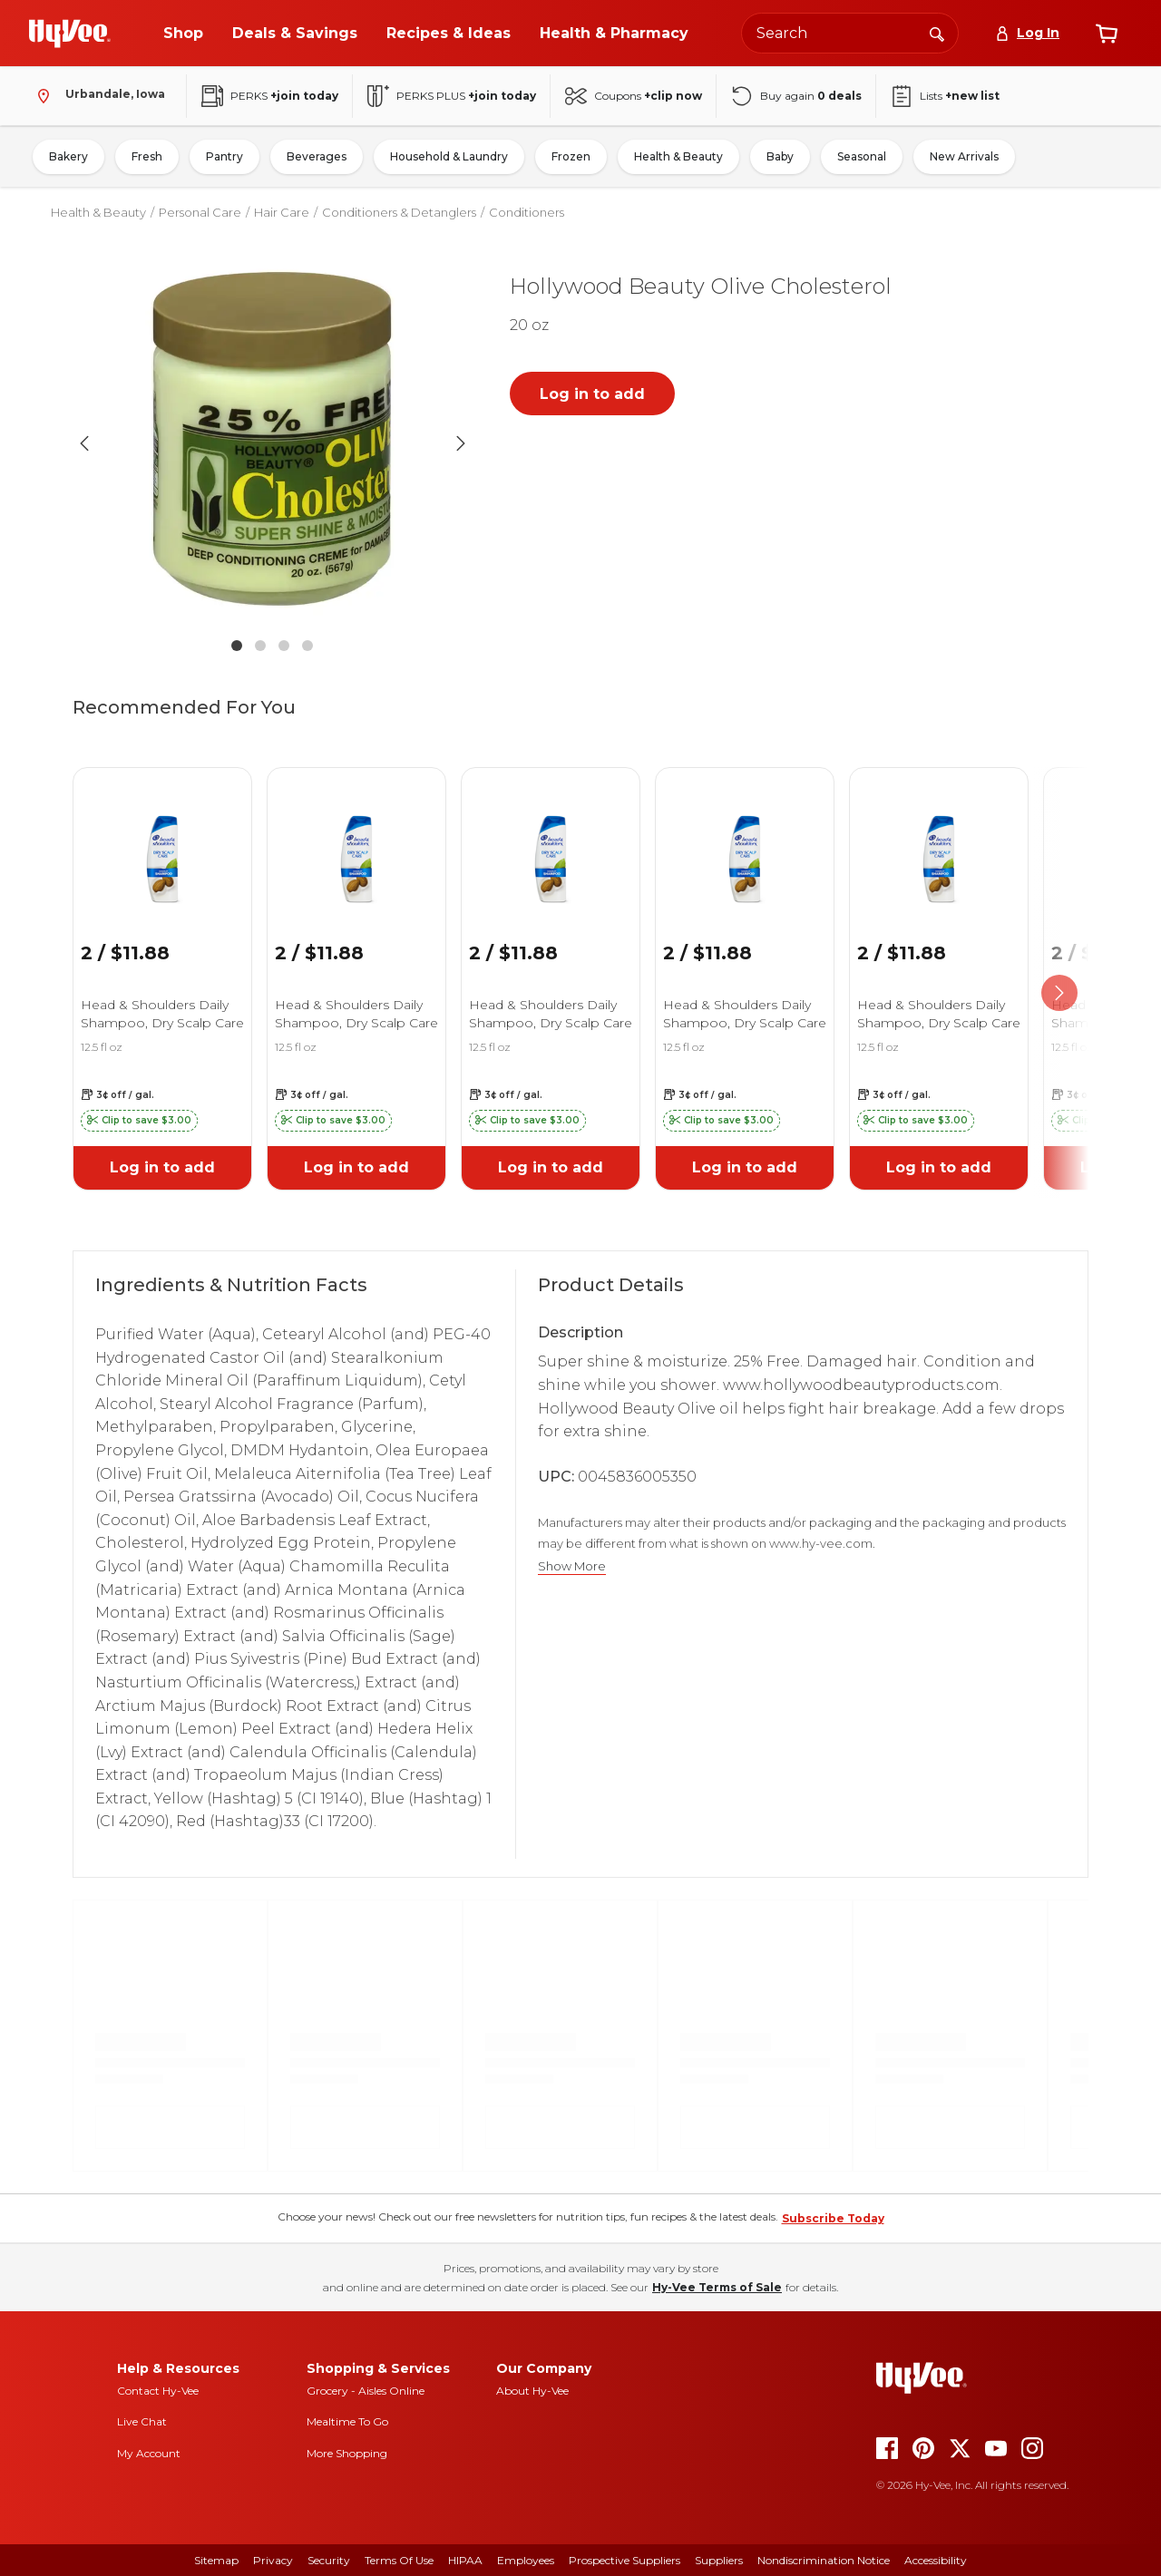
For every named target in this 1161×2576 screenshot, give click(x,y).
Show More (572, 1566)
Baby (780, 156)
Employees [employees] (525, 2560)
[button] (272, 443)
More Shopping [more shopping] (347, 2453)
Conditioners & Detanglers (399, 212)
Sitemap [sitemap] (216, 2560)
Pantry (224, 156)
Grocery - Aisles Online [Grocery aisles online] (365, 2390)
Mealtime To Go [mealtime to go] (347, 2421)
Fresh (147, 156)
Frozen (570, 156)
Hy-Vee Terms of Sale (717, 2287)
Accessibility (935, 2560)
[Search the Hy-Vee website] (850, 33)
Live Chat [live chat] (142, 2421)
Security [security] (328, 2560)
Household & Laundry (449, 156)
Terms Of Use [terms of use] (399, 2560)
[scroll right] (1059, 993)
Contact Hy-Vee (158, 2390)
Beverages (316, 156)
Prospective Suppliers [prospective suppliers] (624, 2560)
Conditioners (526, 212)
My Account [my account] (148, 2453)
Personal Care (200, 212)
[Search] (937, 32)
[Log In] (1027, 33)
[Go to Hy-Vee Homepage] (70, 33)
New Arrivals (964, 156)
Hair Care (281, 212)
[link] (162, 836)
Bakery (68, 156)
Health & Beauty (678, 156)
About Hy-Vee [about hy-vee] (532, 2390)
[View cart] (1106, 33)
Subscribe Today (833, 2218)
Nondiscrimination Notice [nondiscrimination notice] (823, 2560)
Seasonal (861, 156)
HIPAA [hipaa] (465, 2560)
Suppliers (719, 2560)
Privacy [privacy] (273, 2560)
